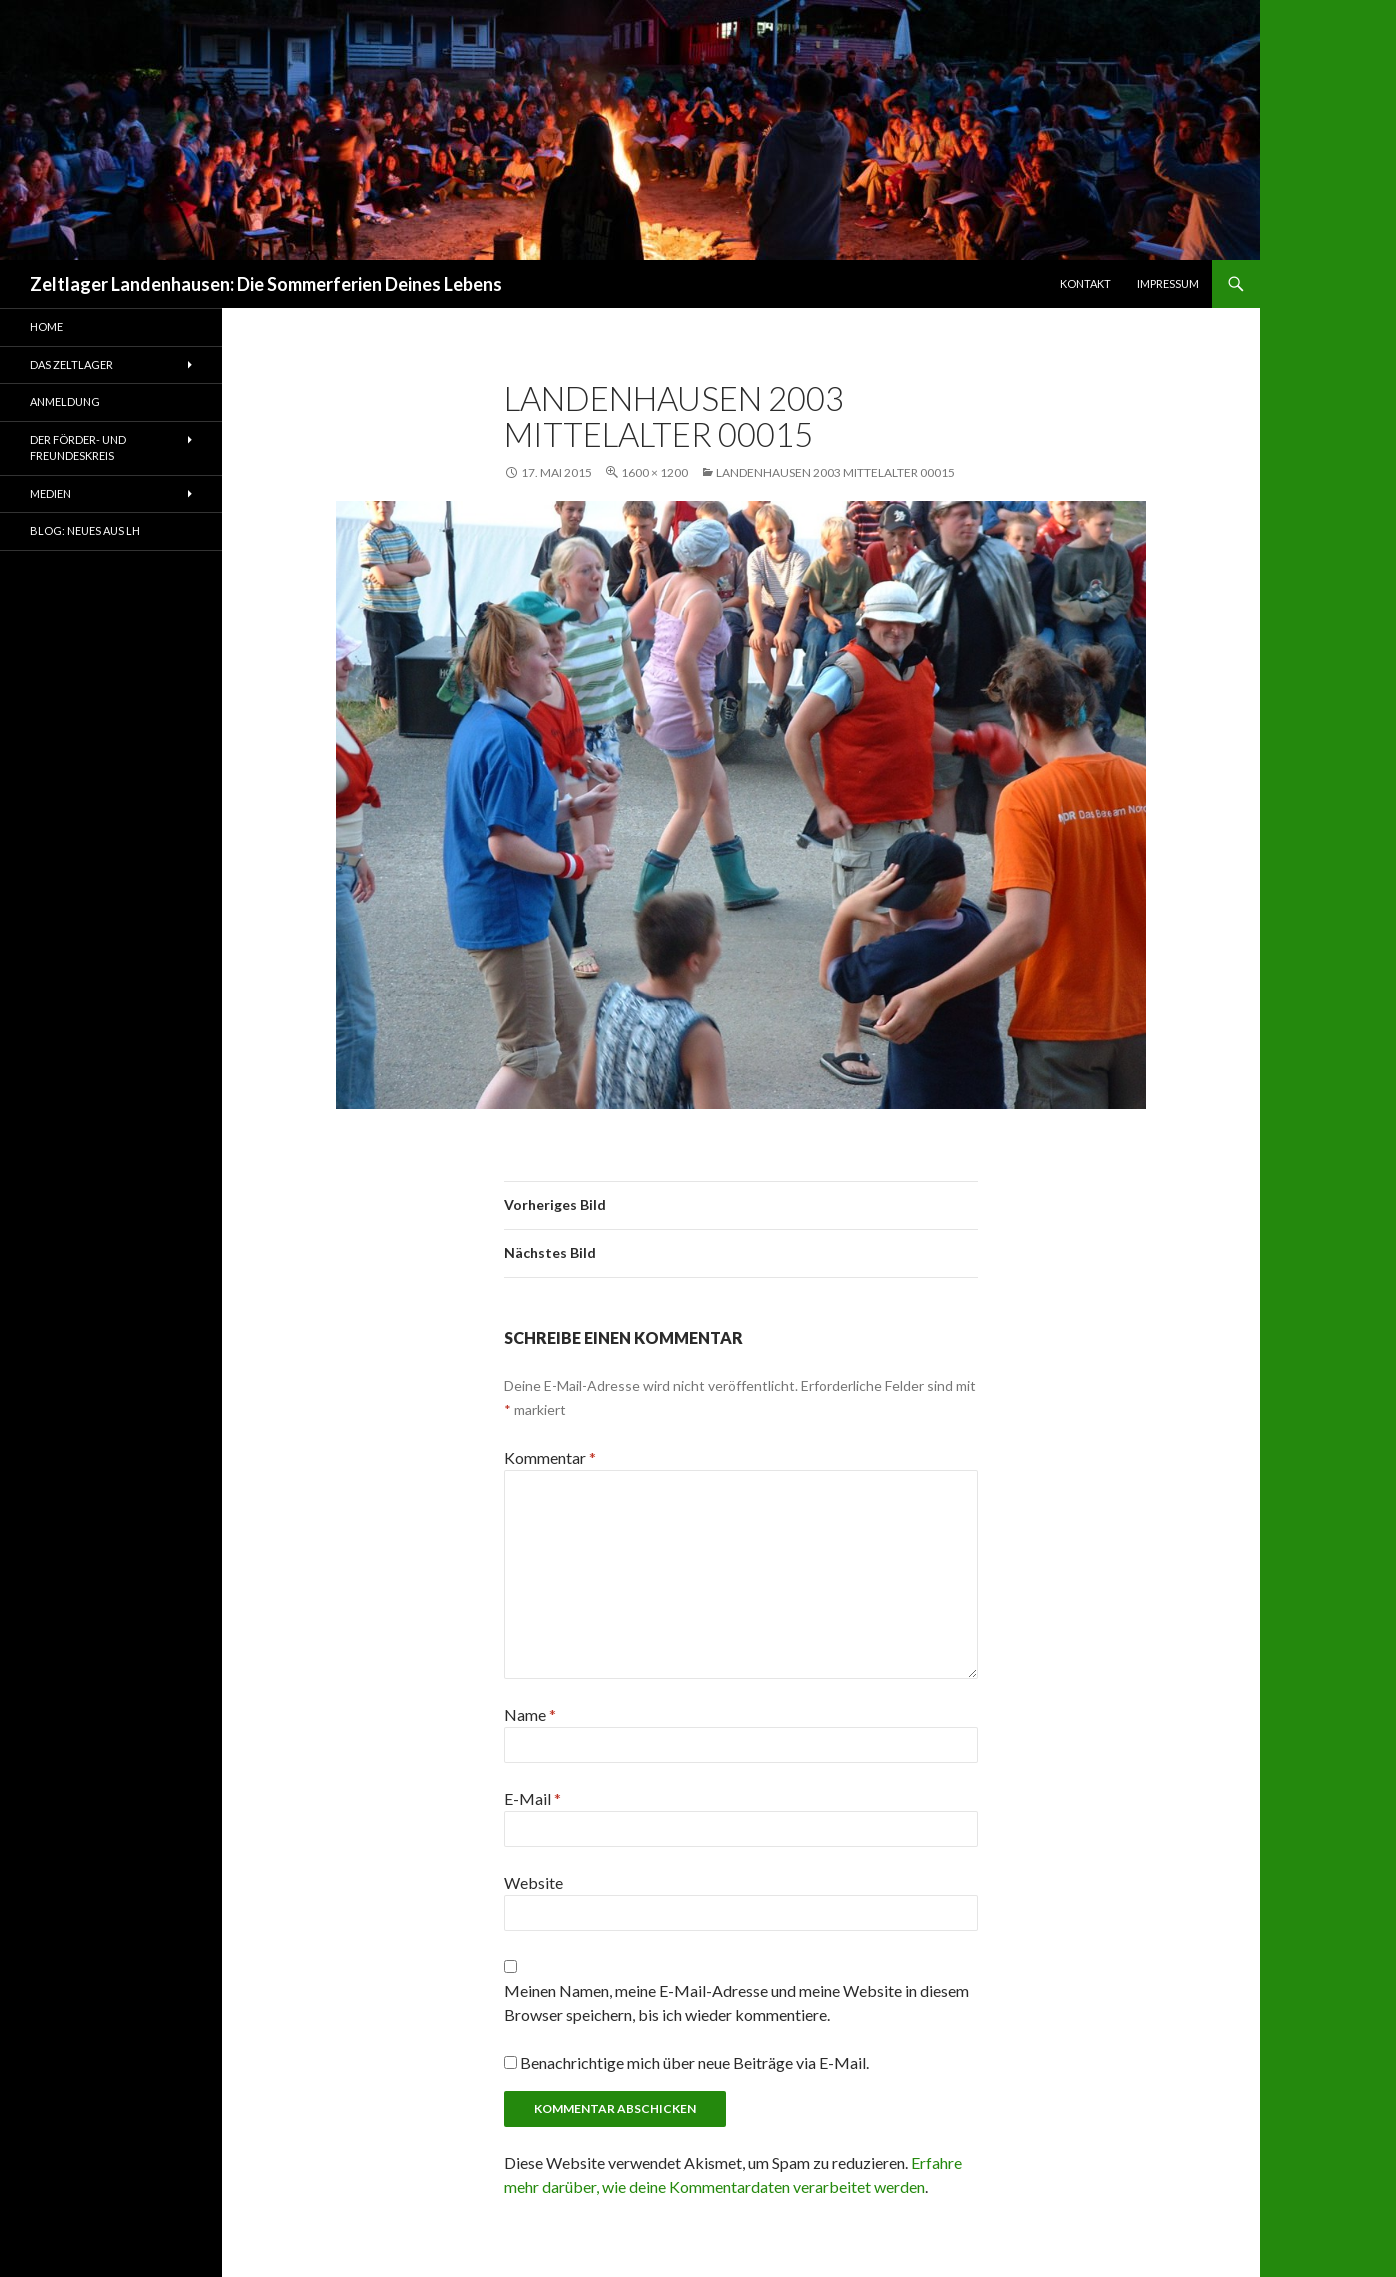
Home (46, 326)
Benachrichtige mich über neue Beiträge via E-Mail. (694, 2062)
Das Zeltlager (71, 364)
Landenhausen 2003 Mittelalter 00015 (835, 472)
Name (530, 1714)
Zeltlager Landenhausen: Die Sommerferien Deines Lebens (266, 284)
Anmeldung (65, 401)
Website (533, 1882)
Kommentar (550, 1457)
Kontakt (1085, 283)
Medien (50, 493)
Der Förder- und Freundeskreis (78, 448)
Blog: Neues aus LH (85, 530)
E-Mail (532, 1798)
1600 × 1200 (654, 472)
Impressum (1168, 283)
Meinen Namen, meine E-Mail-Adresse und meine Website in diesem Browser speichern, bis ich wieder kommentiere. (736, 2002)
